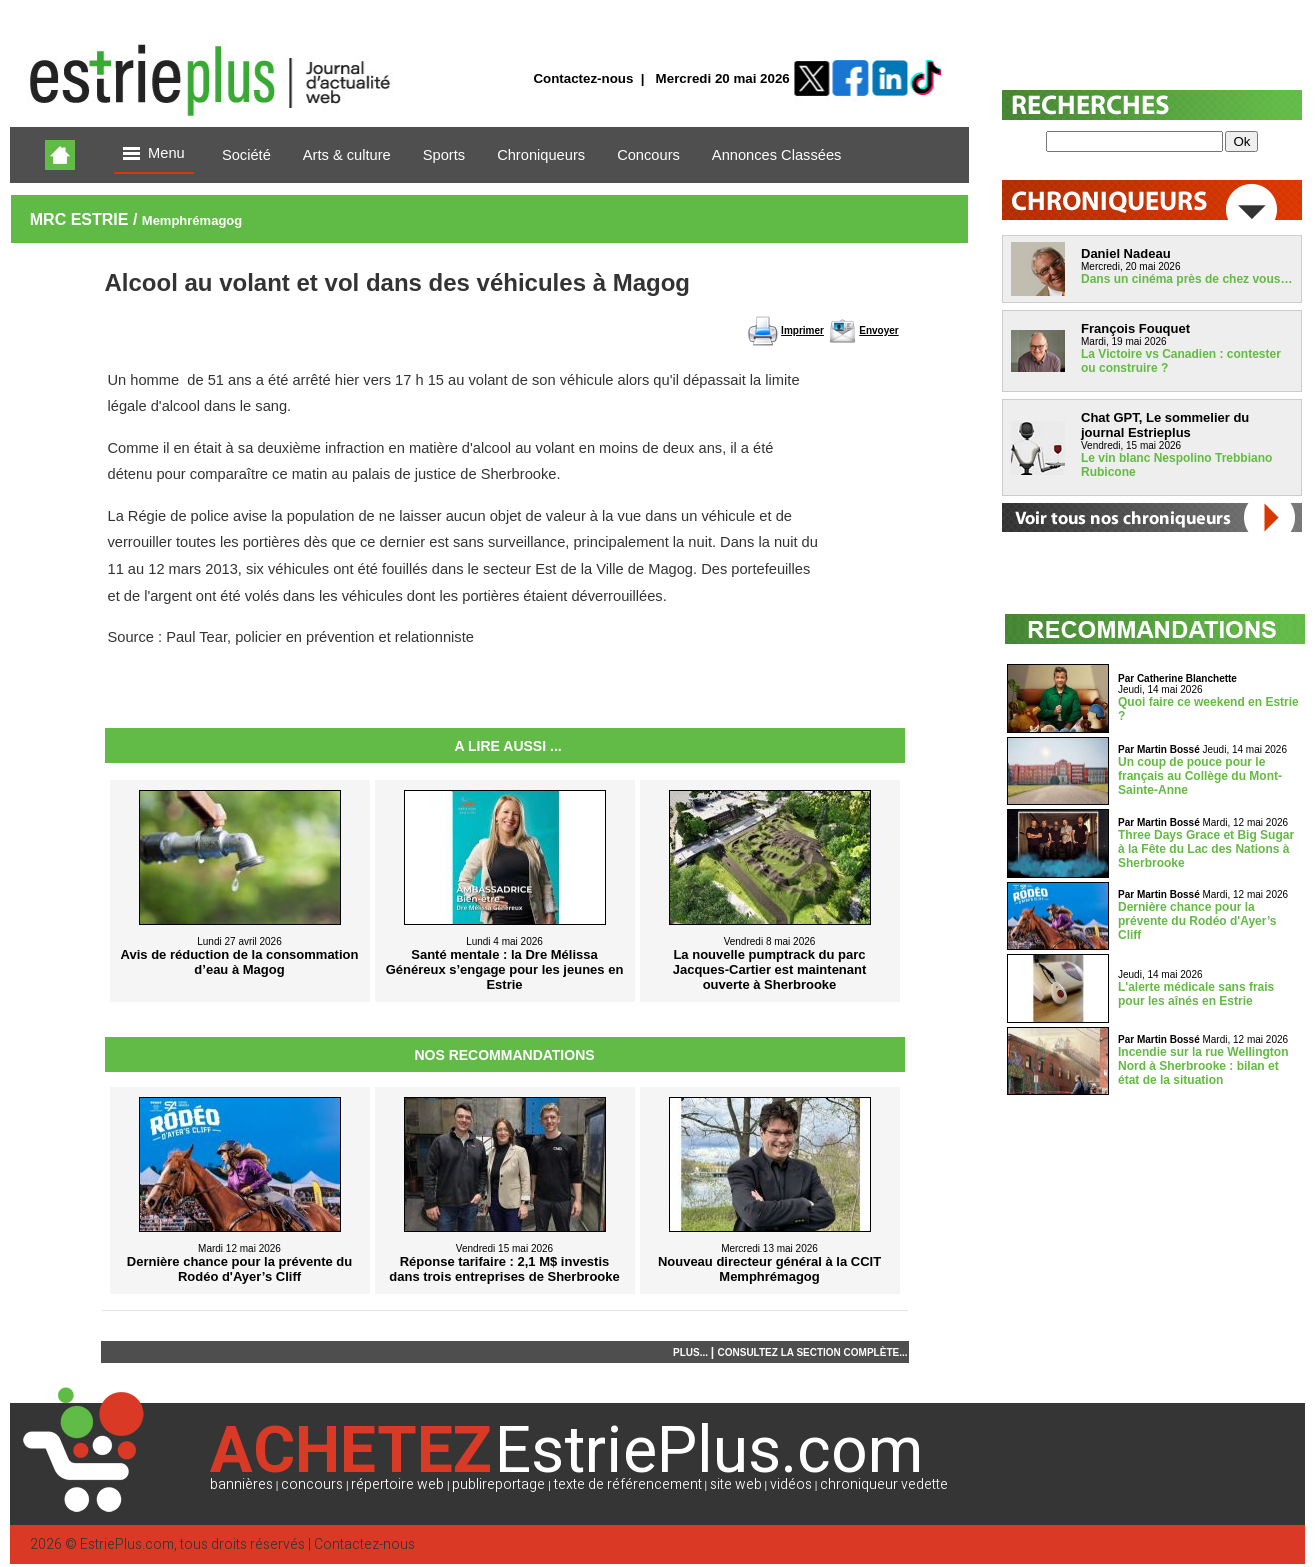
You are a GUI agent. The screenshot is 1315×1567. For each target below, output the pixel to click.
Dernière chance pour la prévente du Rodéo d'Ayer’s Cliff (1197, 921)
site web (736, 1484)
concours (312, 1484)
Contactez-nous (583, 78)
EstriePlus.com (127, 1544)
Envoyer (878, 330)
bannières (241, 1484)
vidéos (791, 1484)
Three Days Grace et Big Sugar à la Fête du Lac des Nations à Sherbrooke (1206, 849)
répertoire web (397, 1484)
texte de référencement (628, 1484)
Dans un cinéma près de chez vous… (1186, 279)
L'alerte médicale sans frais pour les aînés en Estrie (1196, 994)
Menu (154, 154)
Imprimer (802, 330)
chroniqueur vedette (884, 1484)
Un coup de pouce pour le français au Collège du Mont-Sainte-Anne (1200, 776)
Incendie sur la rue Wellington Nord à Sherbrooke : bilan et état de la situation (1203, 1066)
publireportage (498, 1484)
